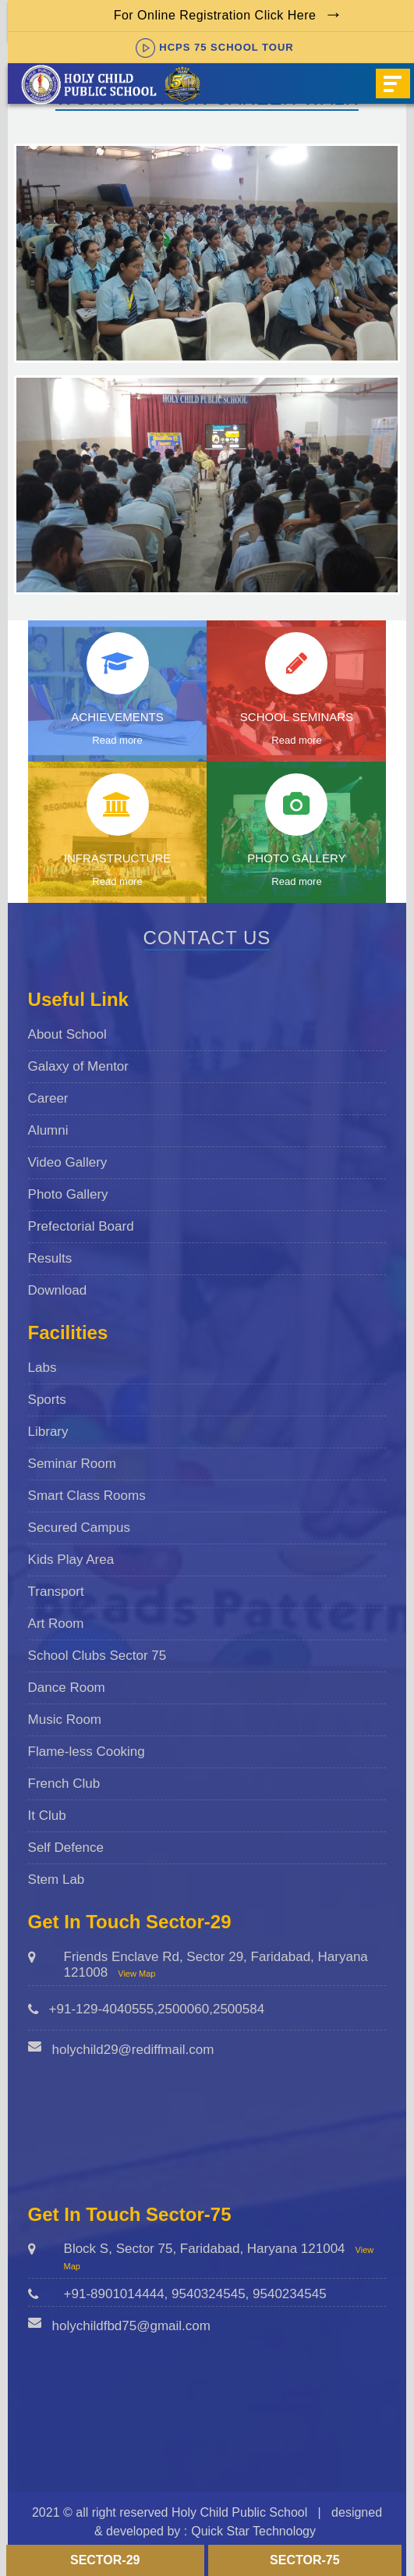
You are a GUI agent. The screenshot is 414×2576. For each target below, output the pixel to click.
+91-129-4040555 (101, 2009)
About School (67, 1034)
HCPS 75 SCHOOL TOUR (214, 47)
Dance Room (66, 1687)
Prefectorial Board (81, 1226)
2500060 (183, 2009)
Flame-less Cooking (86, 1751)
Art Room (56, 1623)
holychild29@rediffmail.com (133, 2049)
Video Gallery (68, 1162)
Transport (56, 1591)
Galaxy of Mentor (78, 1066)
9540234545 (290, 2293)
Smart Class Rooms (87, 1495)
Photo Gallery (68, 1194)
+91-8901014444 (114, 2293)
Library (48, 1431)
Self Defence (66, 1847)
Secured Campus (79, 1527)
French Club (64, 1783)
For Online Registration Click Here (215, 15)
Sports (47, 1399)
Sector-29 (105, 2560)
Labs (42, 1367)
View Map (136, 1973)
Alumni (48, 1130)
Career (48, 1098)
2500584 (238, 2009)
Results (50, 1258)
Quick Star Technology (253, 2531)
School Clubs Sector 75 (97, 1655)
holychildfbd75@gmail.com (131, 2325)
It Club (47, 1815)
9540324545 (209, 2293)
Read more (117, 740)
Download (57, 1290)
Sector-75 (305, 2560)
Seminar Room (72, 1463)
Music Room (64, 1719)
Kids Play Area (71, 1559)
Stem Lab (56, 1879)
